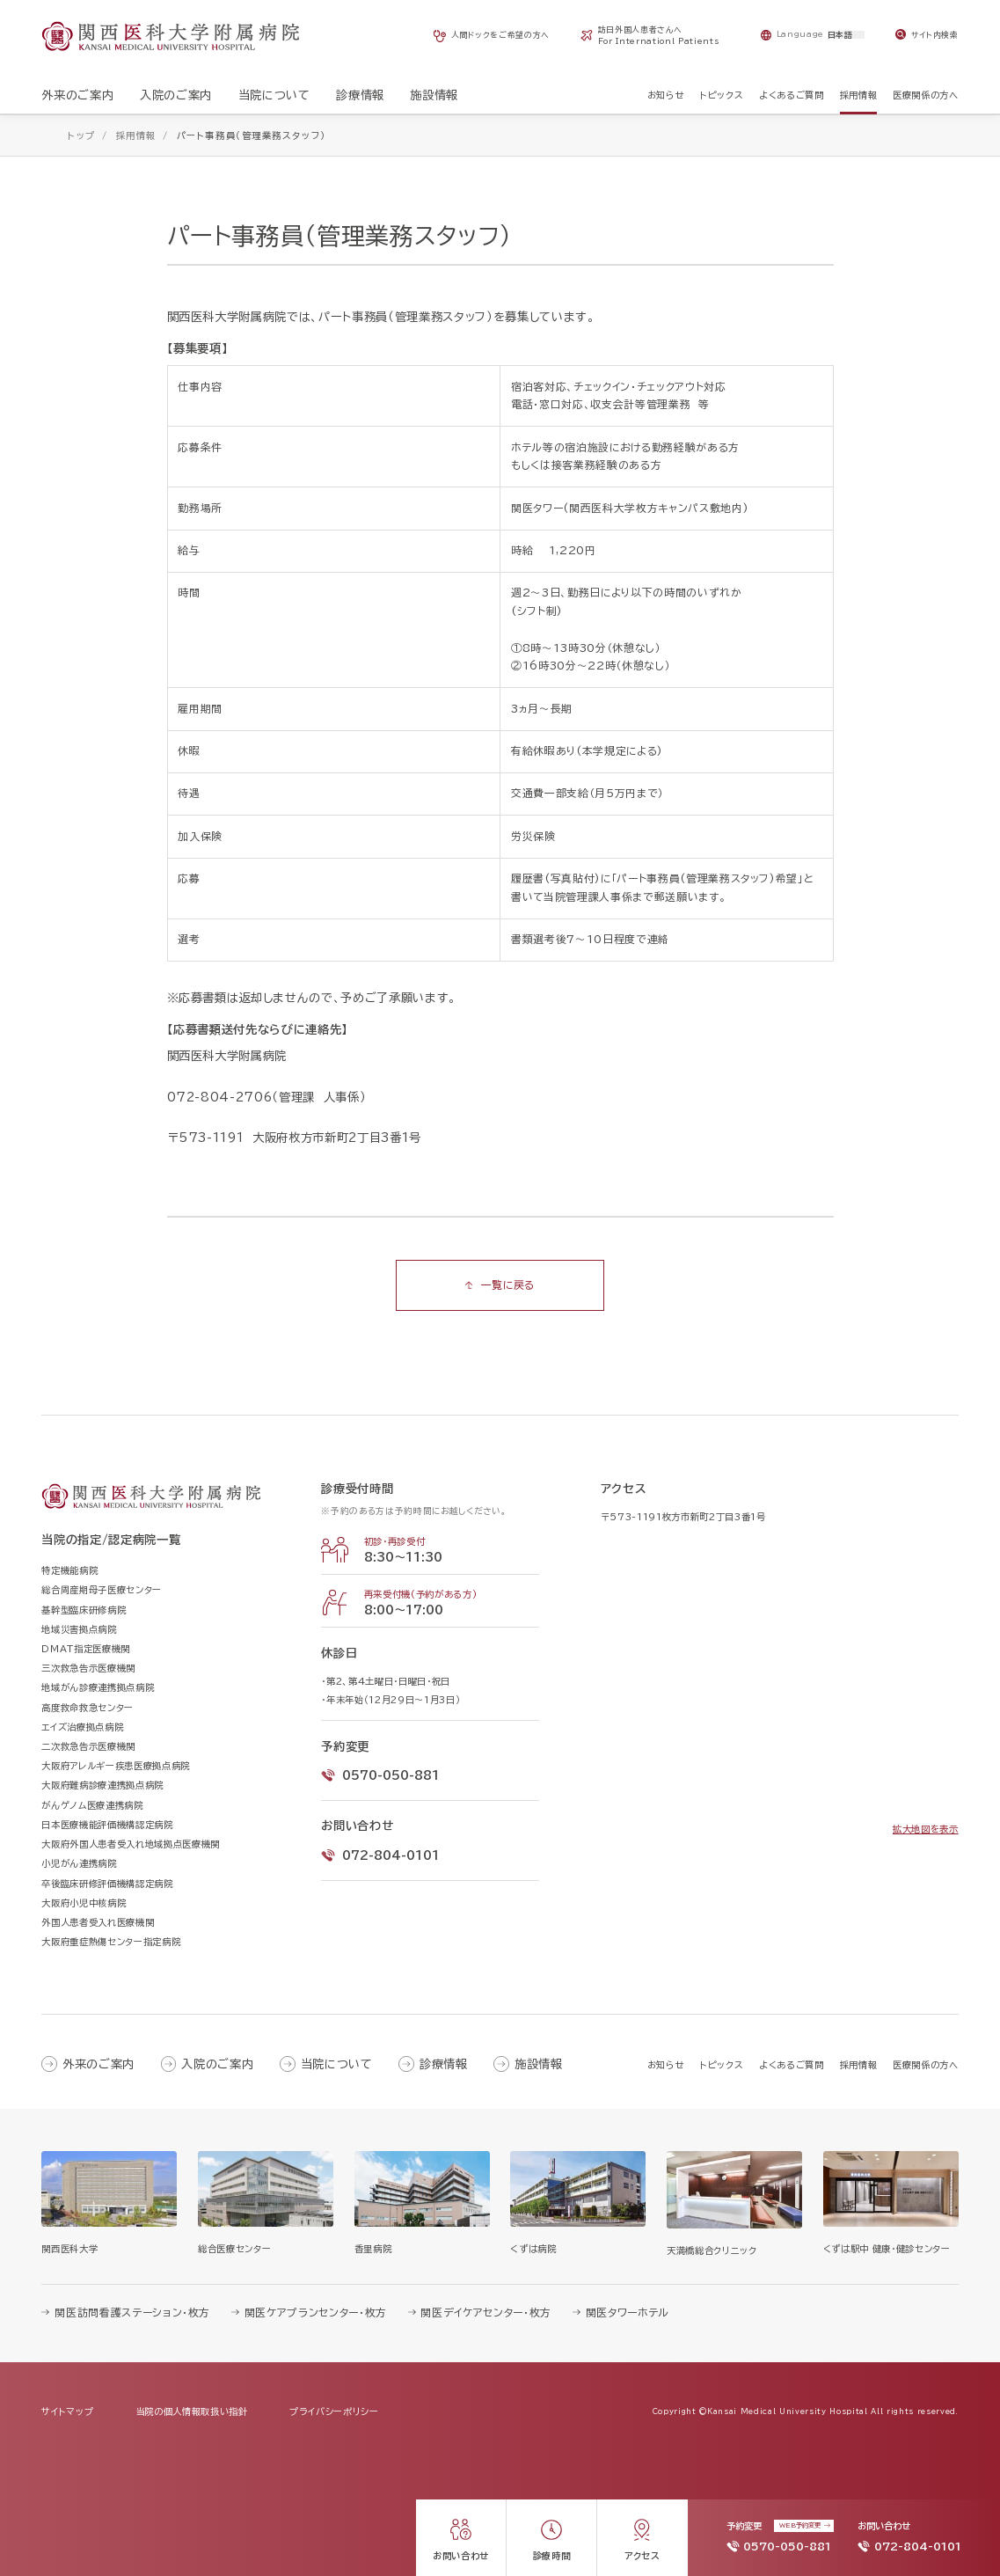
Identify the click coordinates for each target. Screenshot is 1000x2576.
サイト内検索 (935, 35)
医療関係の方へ (926, 2064)
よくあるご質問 (791, 2064)
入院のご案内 (217, 2064)
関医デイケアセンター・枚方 (485, 2312)
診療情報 (444, 2064)
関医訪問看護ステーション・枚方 (132, 2312)
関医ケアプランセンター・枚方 (316, 2312)
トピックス (721, 2064)
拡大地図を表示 (926, 1829)
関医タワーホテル (627, 2312)
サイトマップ (67, 2411)
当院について (337, 2064)
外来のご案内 (98, 2064)
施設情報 (539, 2064)
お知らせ (666, 2064)
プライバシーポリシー (334, 2411)
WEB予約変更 (800, 2524)
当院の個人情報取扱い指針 (191, 2411)
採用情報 (859, 2064)
